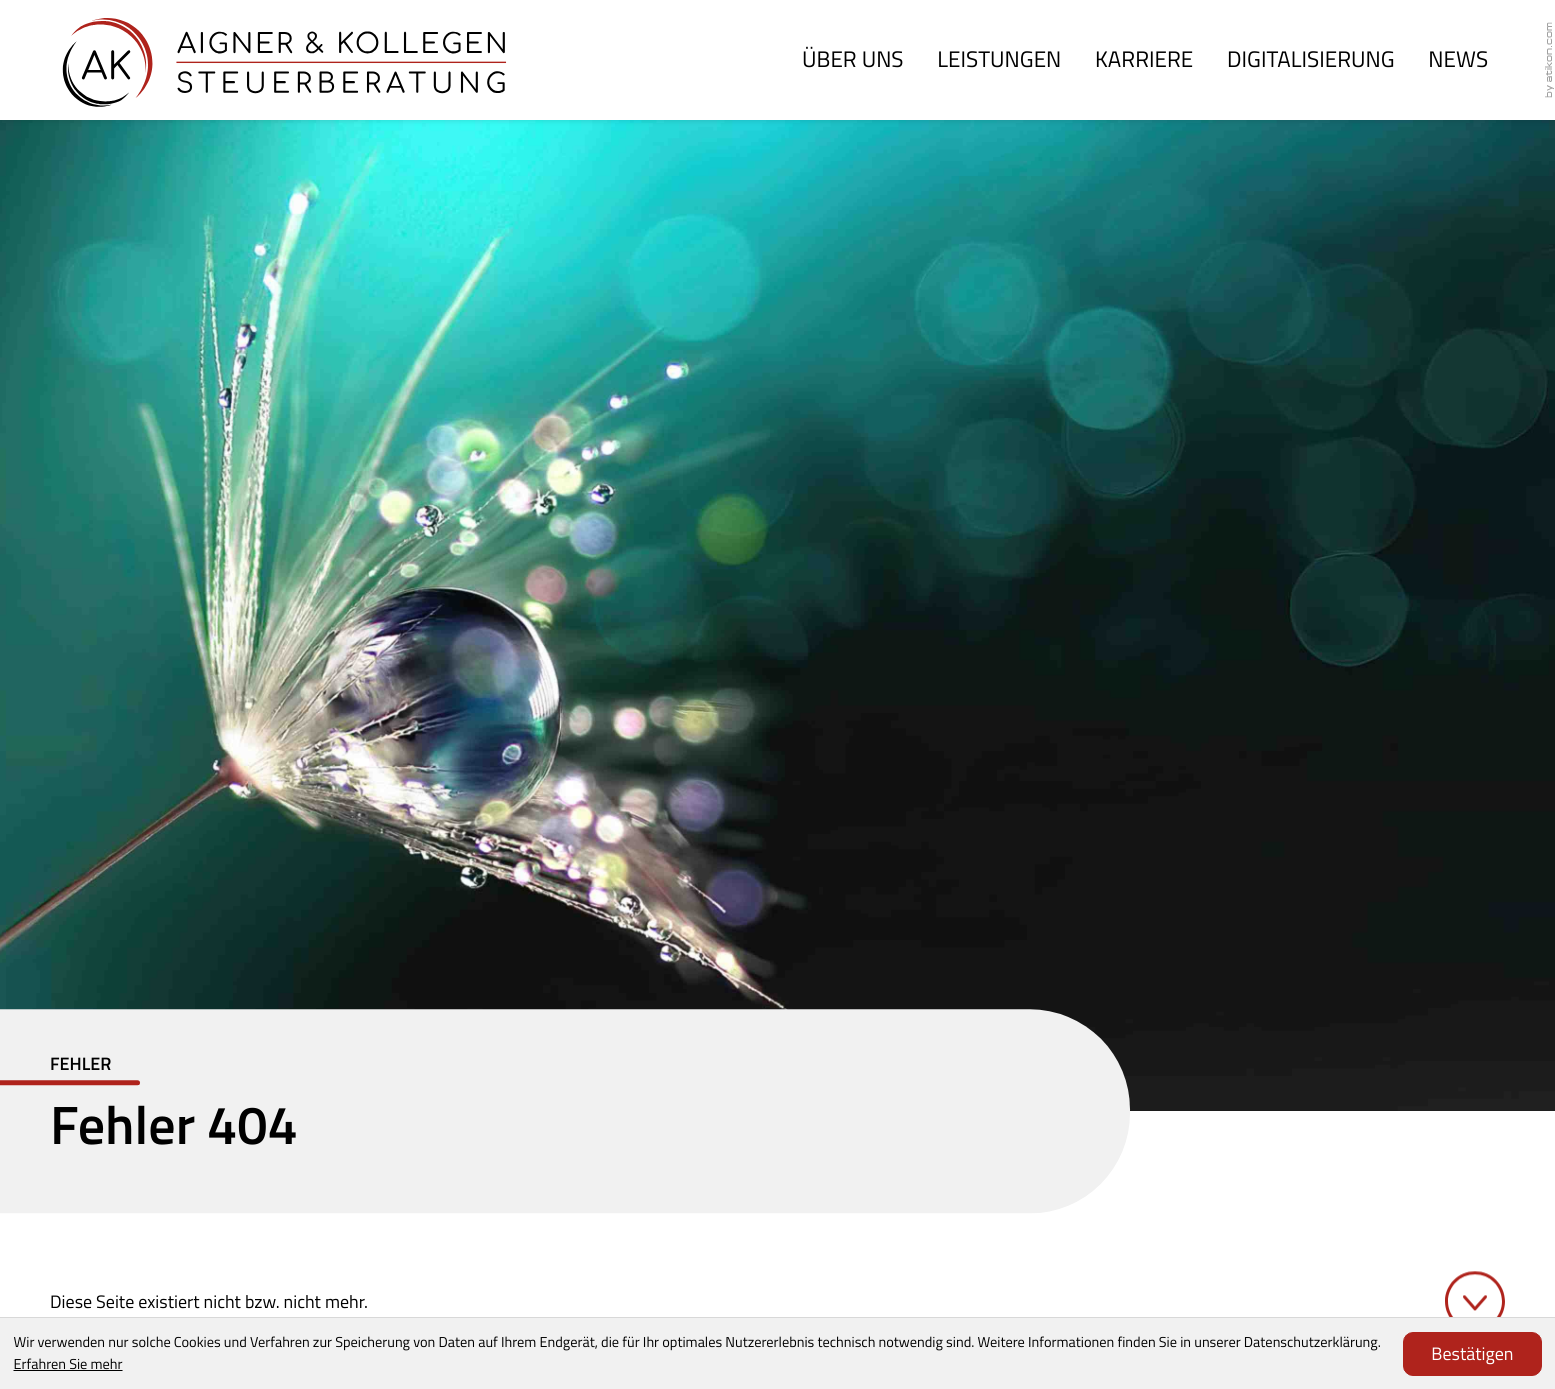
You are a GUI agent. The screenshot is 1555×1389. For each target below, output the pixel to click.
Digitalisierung (1311, 59)
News (1458, 59)
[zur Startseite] (285, 60)
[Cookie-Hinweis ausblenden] (1472, 1354)
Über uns (853, 59)
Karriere (1144, 59)
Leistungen (999, 59)
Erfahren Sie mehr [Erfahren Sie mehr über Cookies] (68, 1364)
